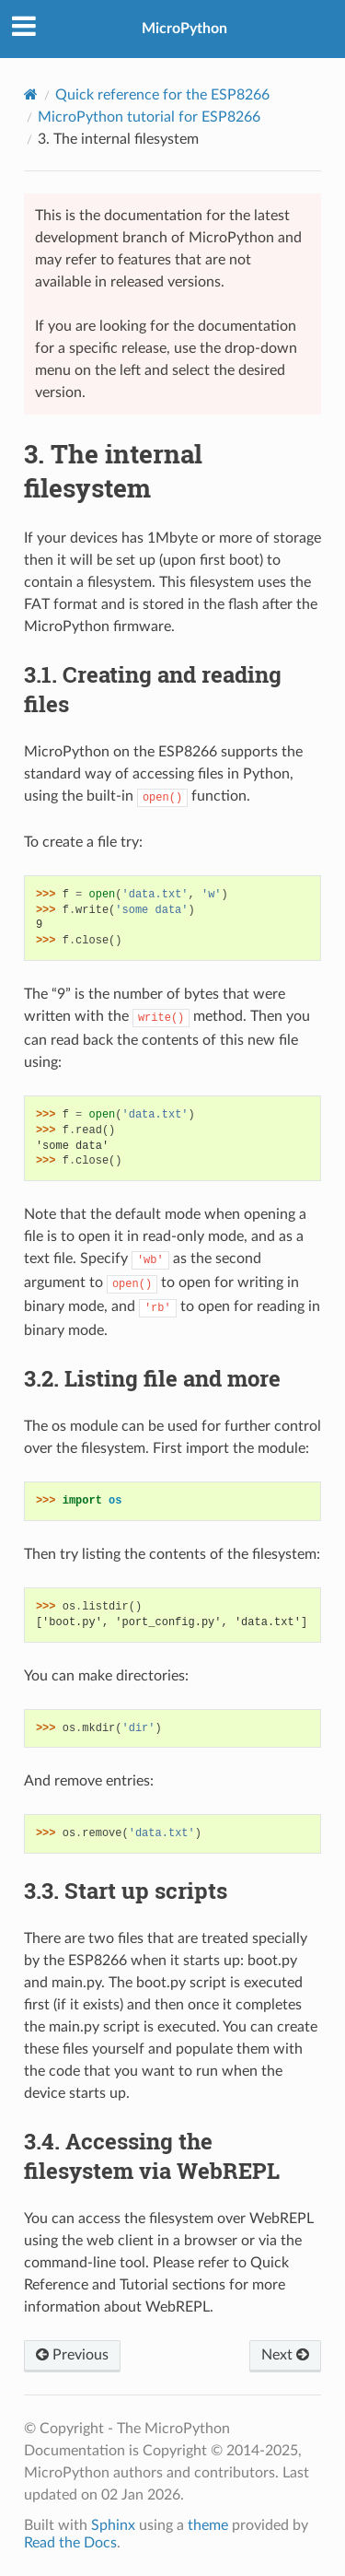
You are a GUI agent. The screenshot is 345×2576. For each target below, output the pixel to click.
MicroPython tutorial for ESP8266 (149, 117)
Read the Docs (70, 2542)
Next (285, 2355)
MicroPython (184, 28)
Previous (72, 2355)
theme (208, 2525)
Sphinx (113, 2525)
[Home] (31, 94)
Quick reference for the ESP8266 (162, 95)
